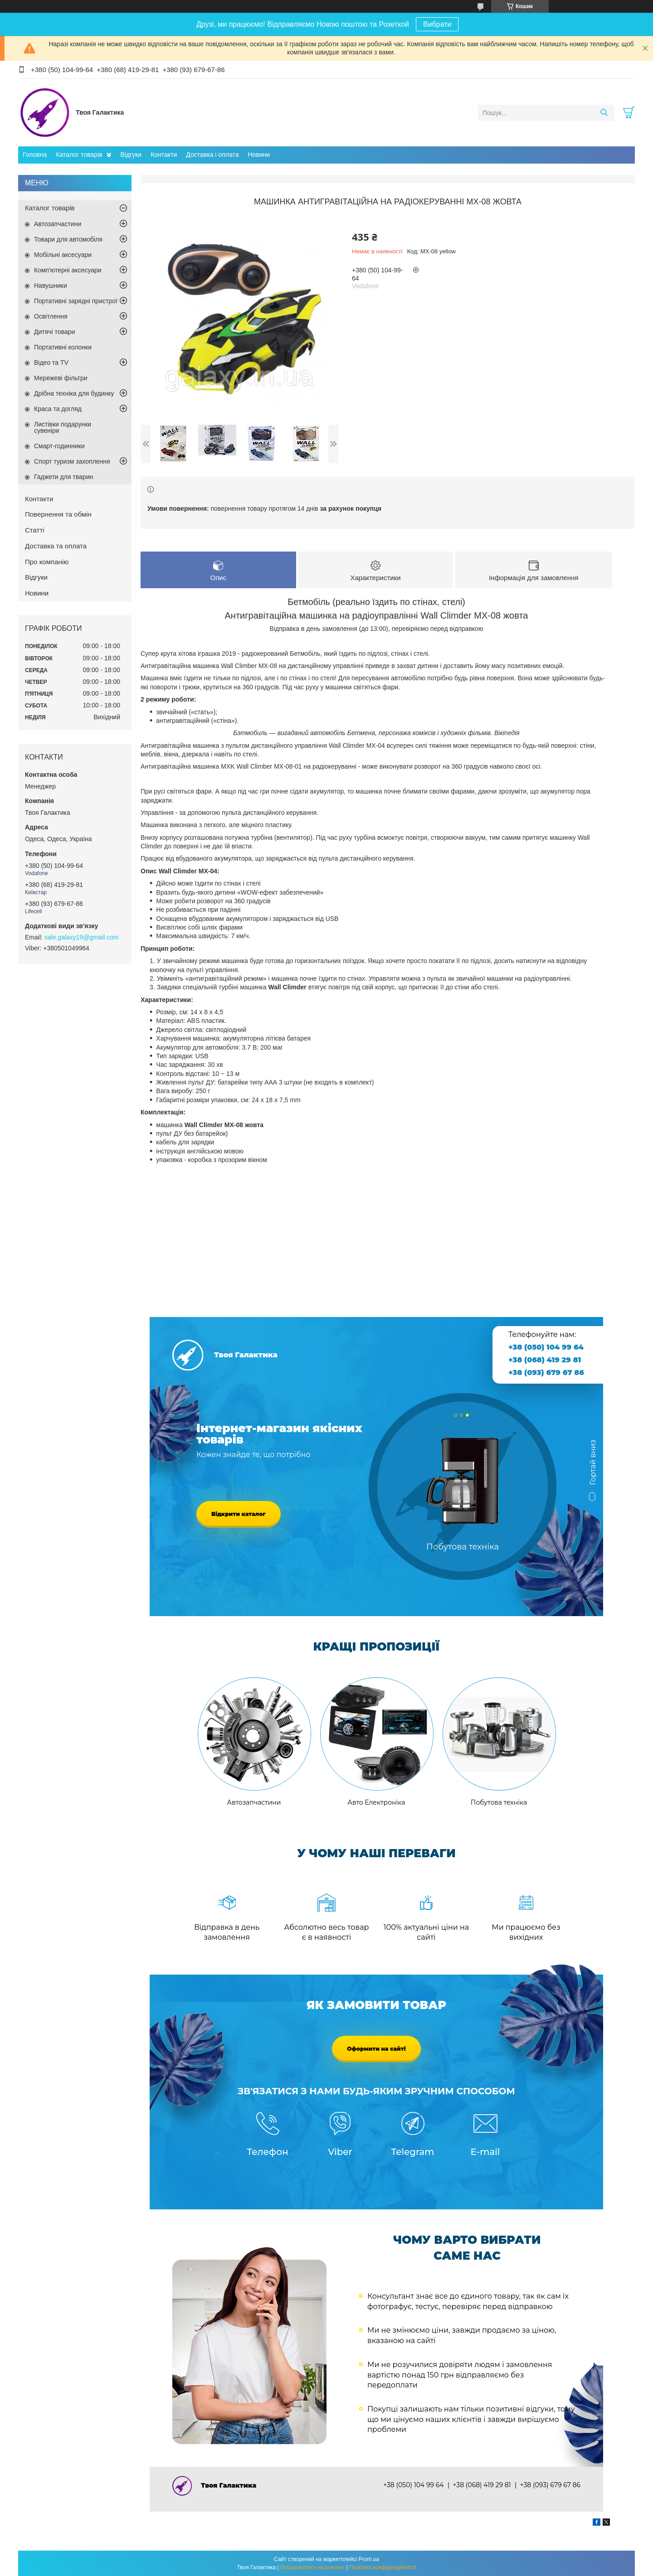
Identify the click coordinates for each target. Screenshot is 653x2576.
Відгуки (130, 154)
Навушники (50, 285)
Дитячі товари (54, 331)
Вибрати (437, 24)
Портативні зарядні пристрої (75, 301)
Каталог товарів (79, 154)
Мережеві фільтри (61, 378)
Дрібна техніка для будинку (74, 393)
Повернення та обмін (58, 514)
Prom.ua (369, 2559)
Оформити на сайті (376, 2048)
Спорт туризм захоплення (72, 461)
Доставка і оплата (212, 154)
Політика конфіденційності (382, 2567)
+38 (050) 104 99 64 (546, 1347)
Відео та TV (51, 362)
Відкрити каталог (238, 1514)
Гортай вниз (593, 1466)
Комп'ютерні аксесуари (68, 270)
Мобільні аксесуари (63, 254)
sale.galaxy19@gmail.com (81, 937)
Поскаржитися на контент (312, 2567)
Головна (35, 154)
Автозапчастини (57, 224)
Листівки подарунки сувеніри (62, 427)
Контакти (164, 154)
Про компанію (46, 562)
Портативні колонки (63, 347)
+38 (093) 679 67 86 (546, 1372)
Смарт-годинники (59, 446)
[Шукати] (604, 113)
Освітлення (51, 316)
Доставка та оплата (56, 546)
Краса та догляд (58, 408)
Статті (34, 530)
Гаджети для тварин (63, 476)
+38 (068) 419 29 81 (544, 1360)
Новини (259, 154)
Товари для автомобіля (68, 239)
